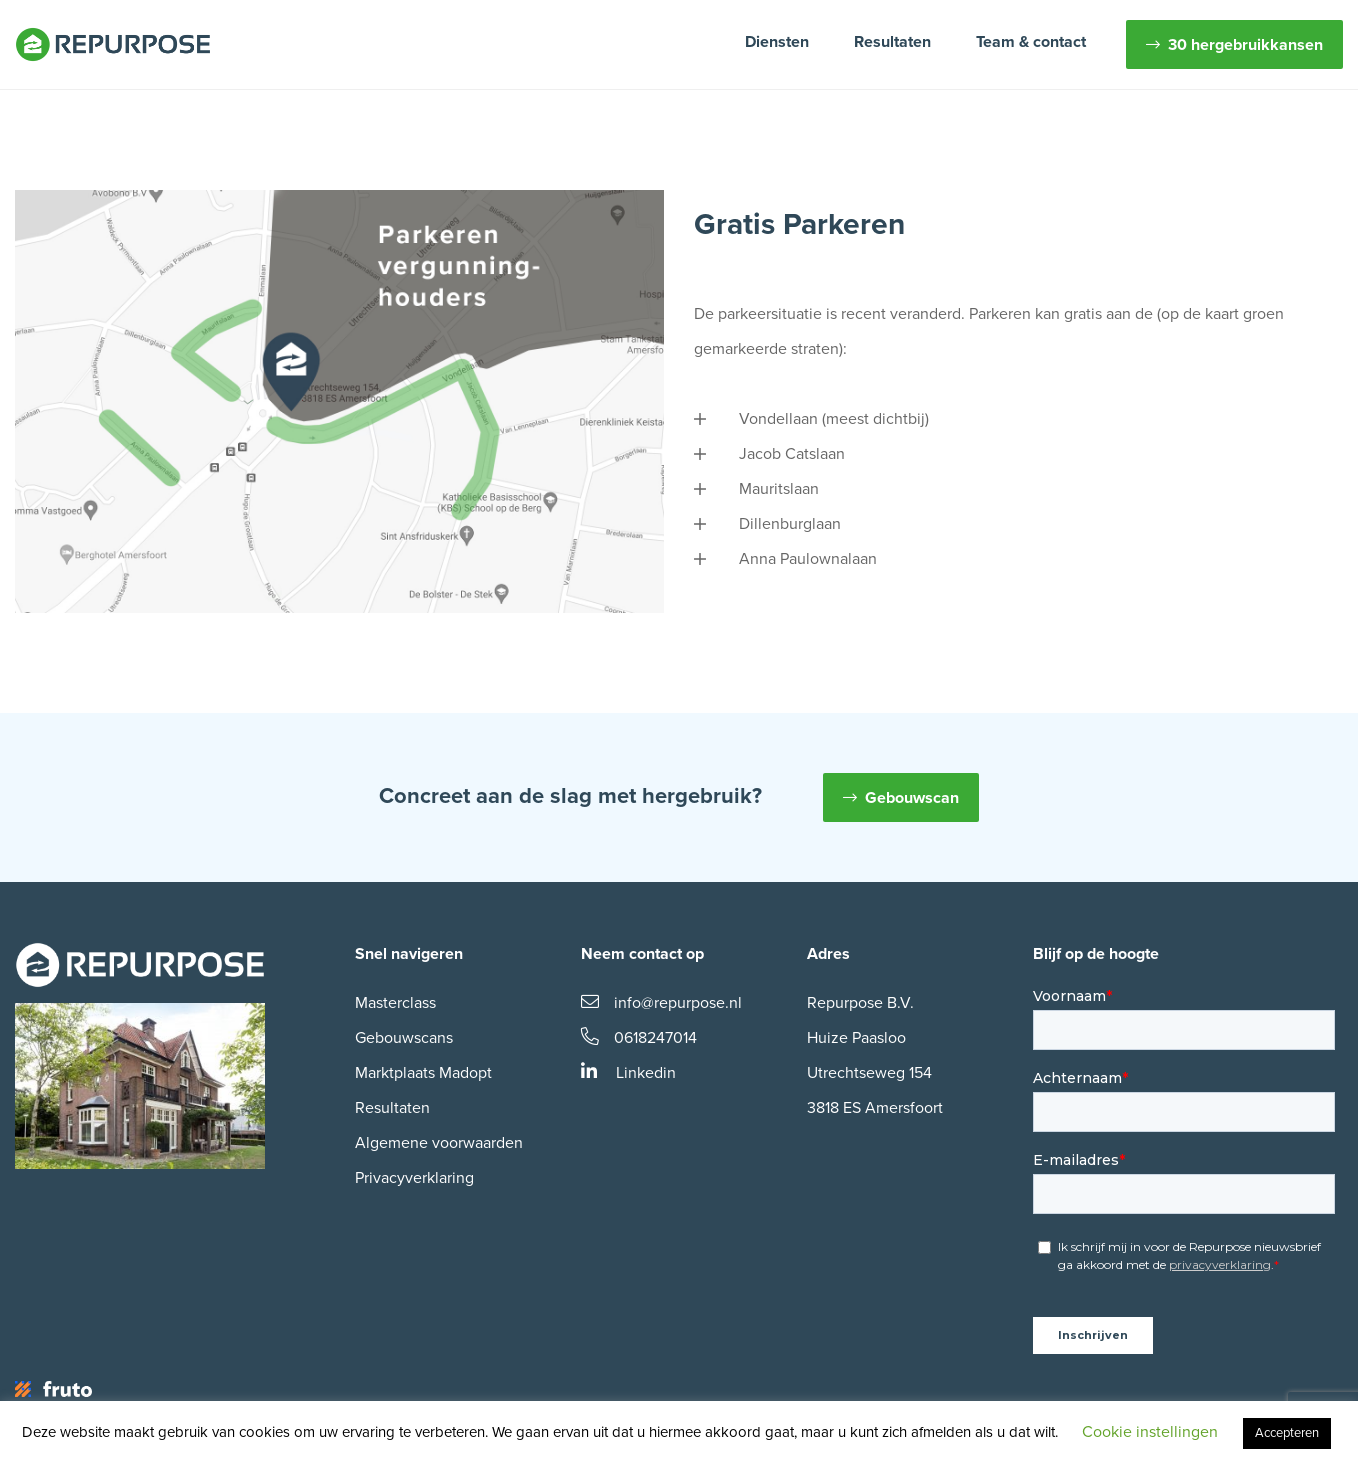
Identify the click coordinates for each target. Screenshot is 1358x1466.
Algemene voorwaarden (439, 1143)
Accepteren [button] (1287, 1433)
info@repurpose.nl (661, 1003)
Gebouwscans (404, 1038)
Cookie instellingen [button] (1150, 1432)
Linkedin (628, 1073)
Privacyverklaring (414, 1178)
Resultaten (892, 42)
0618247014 (639, 1038)
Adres (828, 954)
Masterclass (395, 1003)
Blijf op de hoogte (1096, 954)
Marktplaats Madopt (423, 1073)
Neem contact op (642, 954)
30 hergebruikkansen (1245, 45)
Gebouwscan (912, 798)
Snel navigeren (409, 954)
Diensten (777, 42)
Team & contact (1031, 42)
